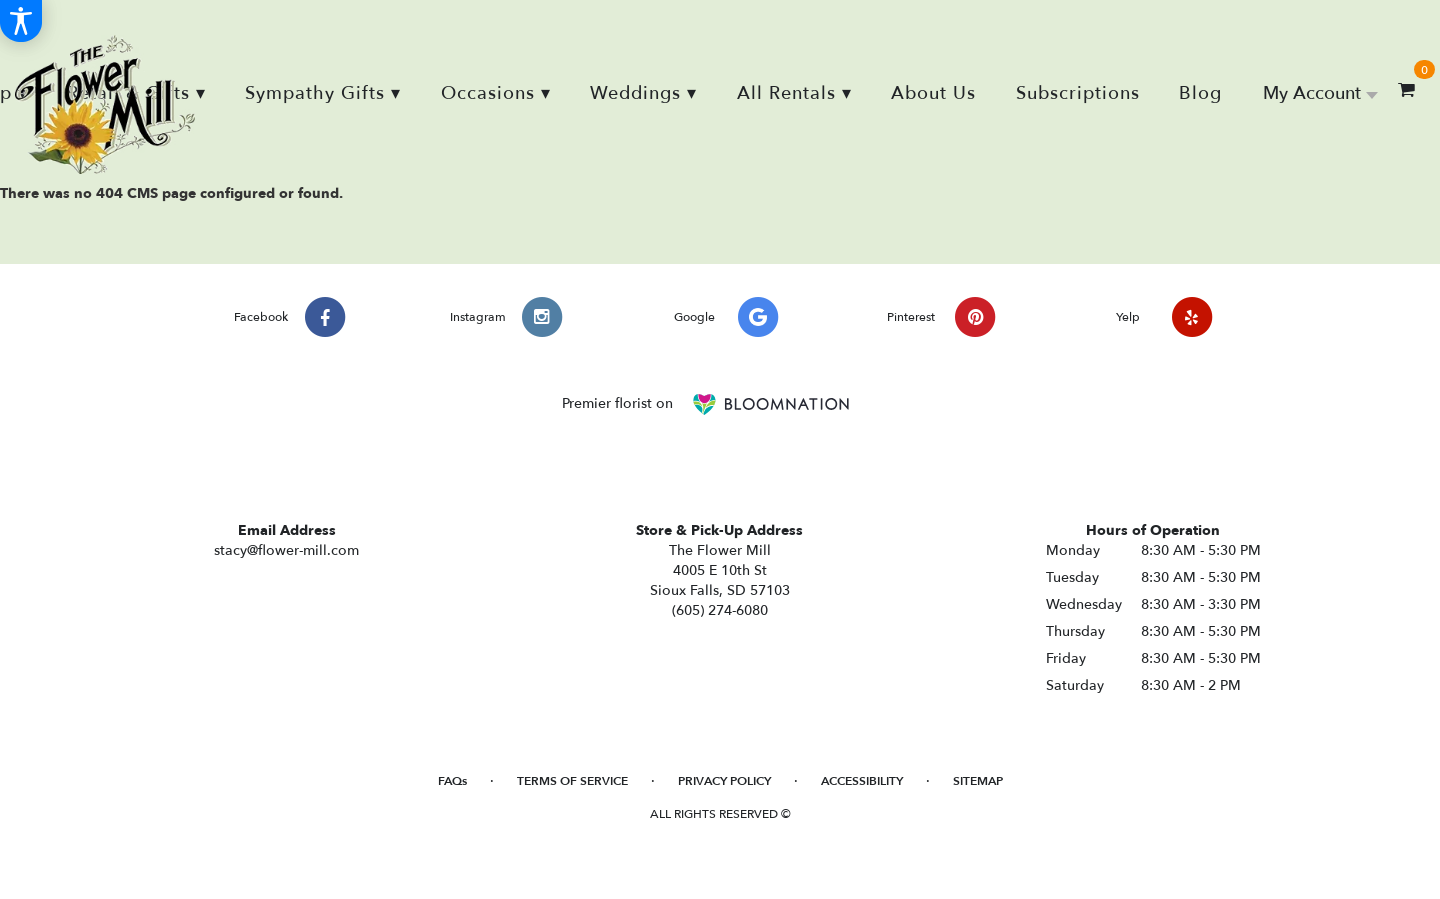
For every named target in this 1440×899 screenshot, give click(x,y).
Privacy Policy (724, 781)
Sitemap (978, 781)
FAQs (452, 781)
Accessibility (862, 781)
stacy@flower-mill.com (286, 550)
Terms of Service (572, 781)
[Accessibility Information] (21, 21)
